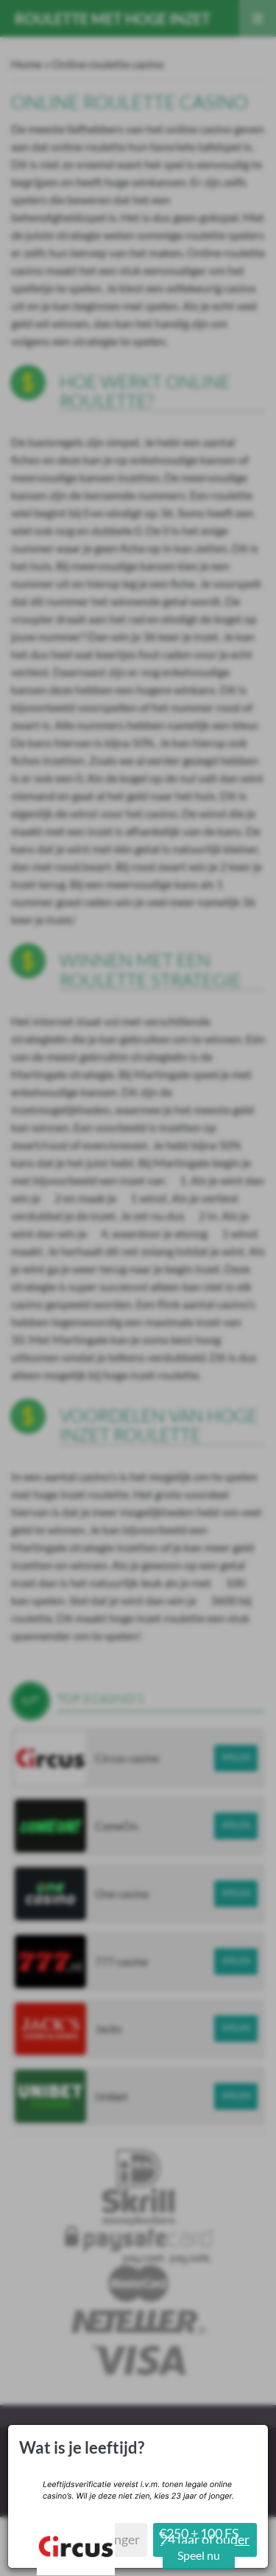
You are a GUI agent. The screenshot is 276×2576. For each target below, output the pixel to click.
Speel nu (198, 2555)
